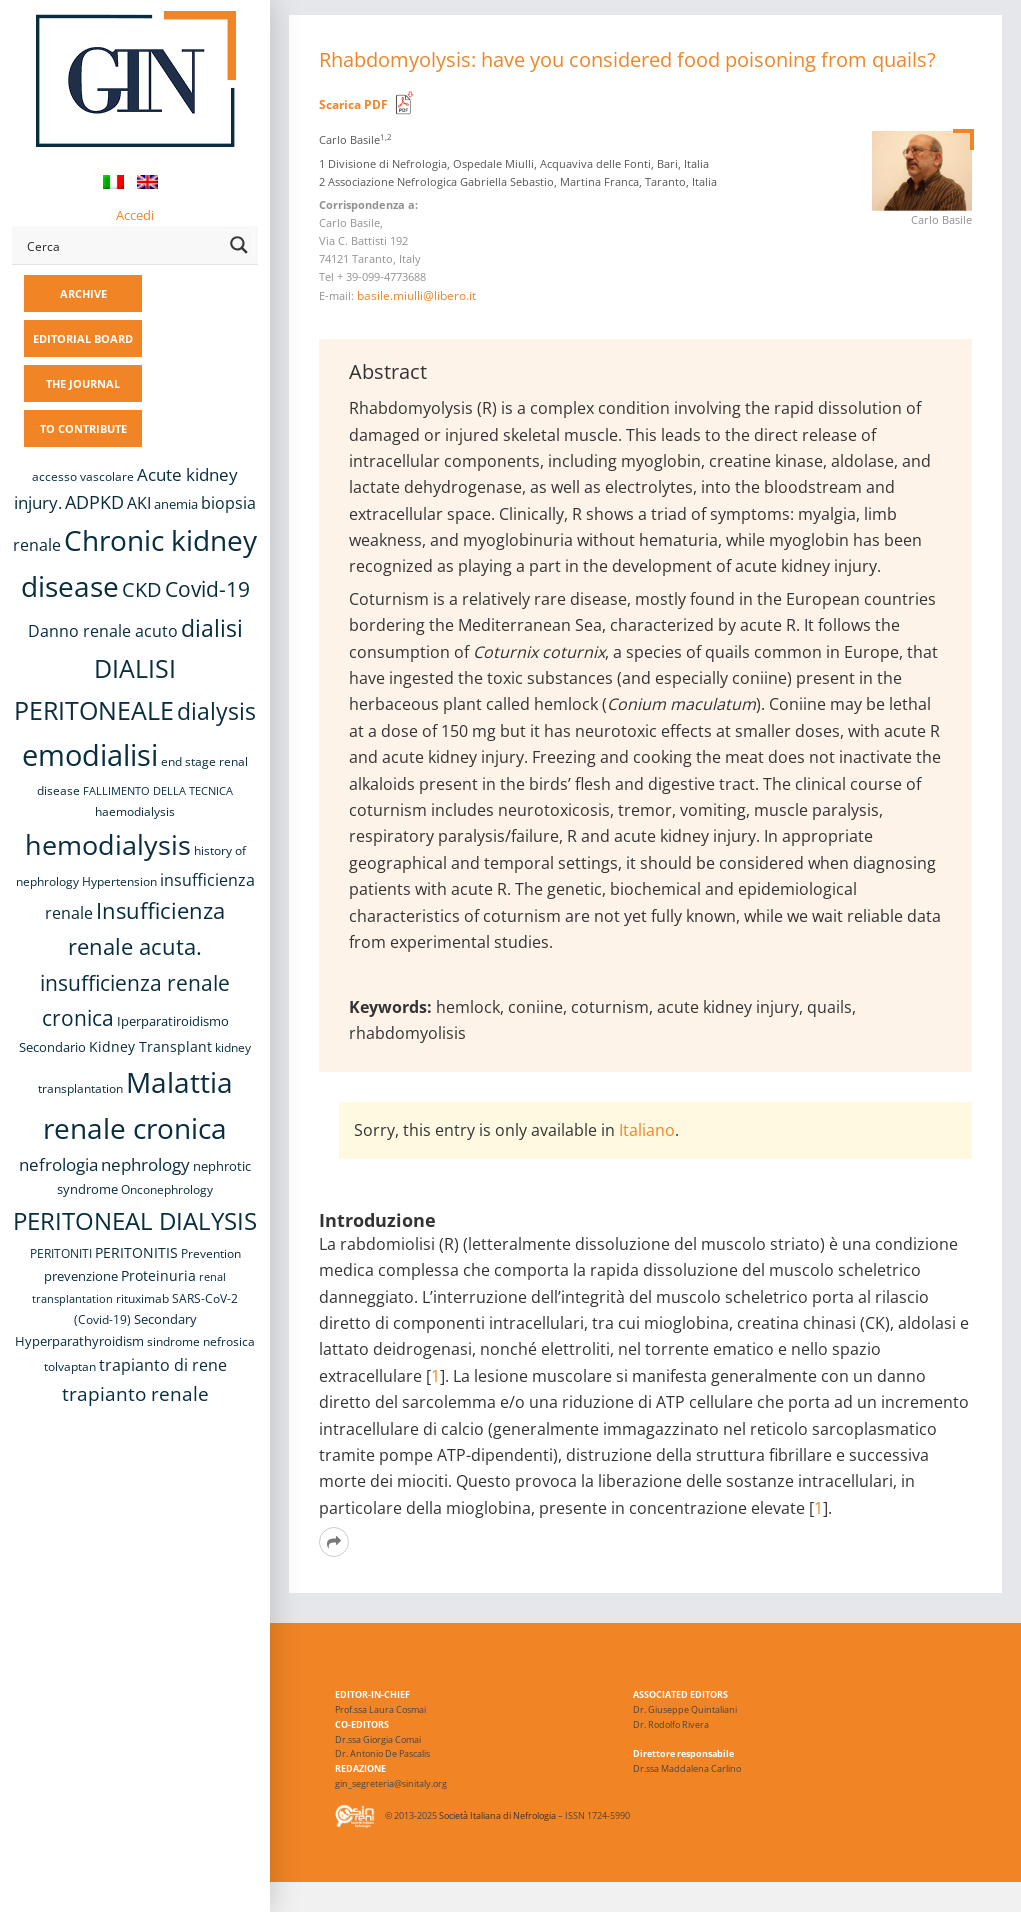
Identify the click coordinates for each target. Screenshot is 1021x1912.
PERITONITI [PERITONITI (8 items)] (61, 1253)
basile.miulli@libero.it (416, 295)
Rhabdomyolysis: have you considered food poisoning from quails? (627, 59)
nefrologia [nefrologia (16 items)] (58, 1164)
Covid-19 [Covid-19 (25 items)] (207, 589)
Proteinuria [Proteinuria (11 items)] (158, 1275)
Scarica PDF (353, 104)
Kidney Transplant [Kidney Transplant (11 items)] (150, 1046)
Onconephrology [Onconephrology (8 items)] (167, 1189)
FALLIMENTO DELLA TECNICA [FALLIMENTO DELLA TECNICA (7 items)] (158, 791)
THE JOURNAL (83, 383)
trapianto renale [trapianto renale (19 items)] (135, 1393)
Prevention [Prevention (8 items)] (211, 1253)
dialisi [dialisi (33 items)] (212, 628)
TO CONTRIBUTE (83, 428)
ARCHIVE (83, 293)
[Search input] (121, 245)
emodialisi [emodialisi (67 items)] (90, 755)
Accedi (135, 215)
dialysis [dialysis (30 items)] (216, 711)
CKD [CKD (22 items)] (142, 589)
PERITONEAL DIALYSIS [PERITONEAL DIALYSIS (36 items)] (135, 1220)
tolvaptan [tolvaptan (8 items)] (70, 1366)
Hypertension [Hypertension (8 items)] (119, 881)
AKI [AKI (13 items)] (139, 503)
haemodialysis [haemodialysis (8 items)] (135, 811)
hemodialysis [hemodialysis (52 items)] (108, 844)
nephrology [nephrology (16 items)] (145, 1164)
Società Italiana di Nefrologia (497, 1815)
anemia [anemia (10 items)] (176, 504)
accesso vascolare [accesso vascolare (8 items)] (83, 476)
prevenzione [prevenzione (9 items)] (81, 1276)
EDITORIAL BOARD (83, 338)
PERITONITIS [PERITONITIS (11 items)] (136, 1252)
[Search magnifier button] (239, 245)
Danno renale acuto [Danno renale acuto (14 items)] (103, 631)
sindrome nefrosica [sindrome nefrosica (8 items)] (201, 1341)
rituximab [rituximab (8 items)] (142, 1298)
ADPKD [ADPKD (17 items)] (94, 502)
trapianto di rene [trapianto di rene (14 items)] (163, 1365)
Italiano (647, 1130)
